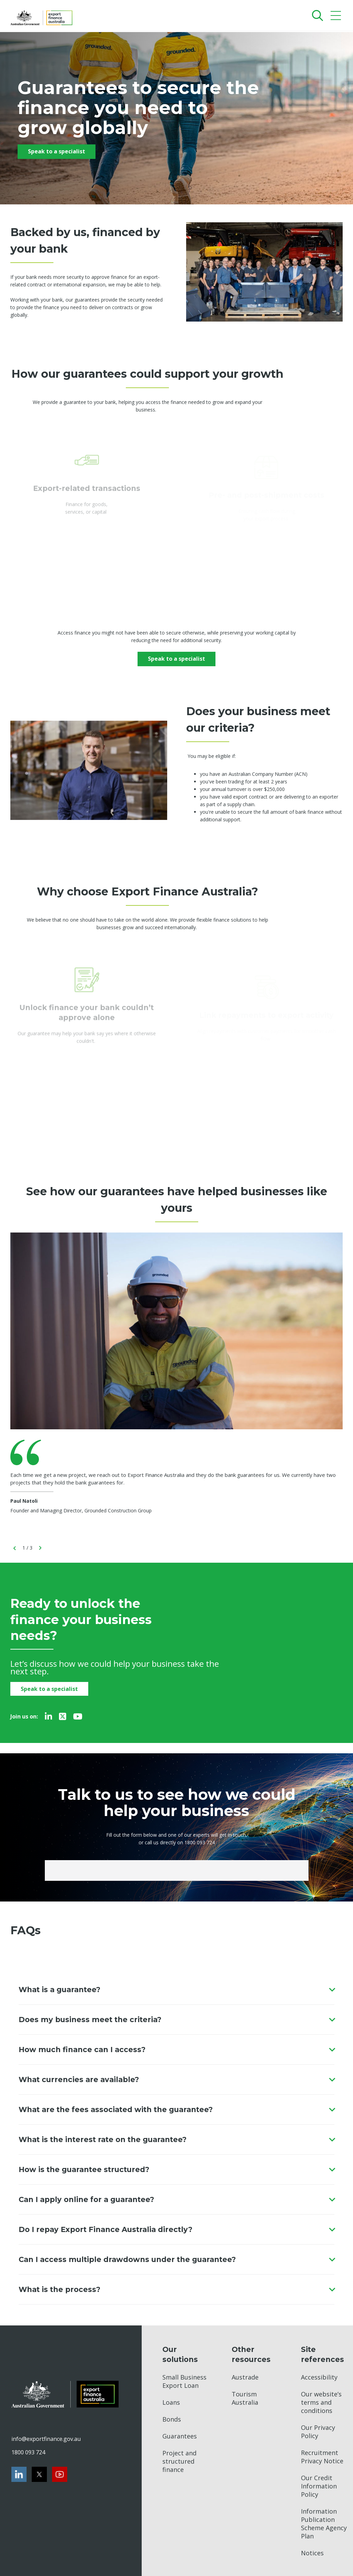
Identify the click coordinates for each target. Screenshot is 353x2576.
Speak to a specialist (56, 151)
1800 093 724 (28, 2452)
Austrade (245, 2377)
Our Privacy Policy (318, 2431)
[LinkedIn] (48, 1716)
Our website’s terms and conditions (321, 2402)
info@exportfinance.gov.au (45, 2439)
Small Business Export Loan (184, 2381)
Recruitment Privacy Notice (322, 2456)
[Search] (316, 15)
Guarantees (179, 2436)
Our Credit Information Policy (319, 2486)
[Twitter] (62, 1716)
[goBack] (14, 1548)
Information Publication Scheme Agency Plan (324, 2523)
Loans (171, 2402)
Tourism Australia (245, 2398)
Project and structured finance (179, 2461)
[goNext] (40, 1548)
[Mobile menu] (337, 17)
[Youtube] (77, 1716)
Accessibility (319, 2377)
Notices (312, 2553)
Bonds (171, 2419)
